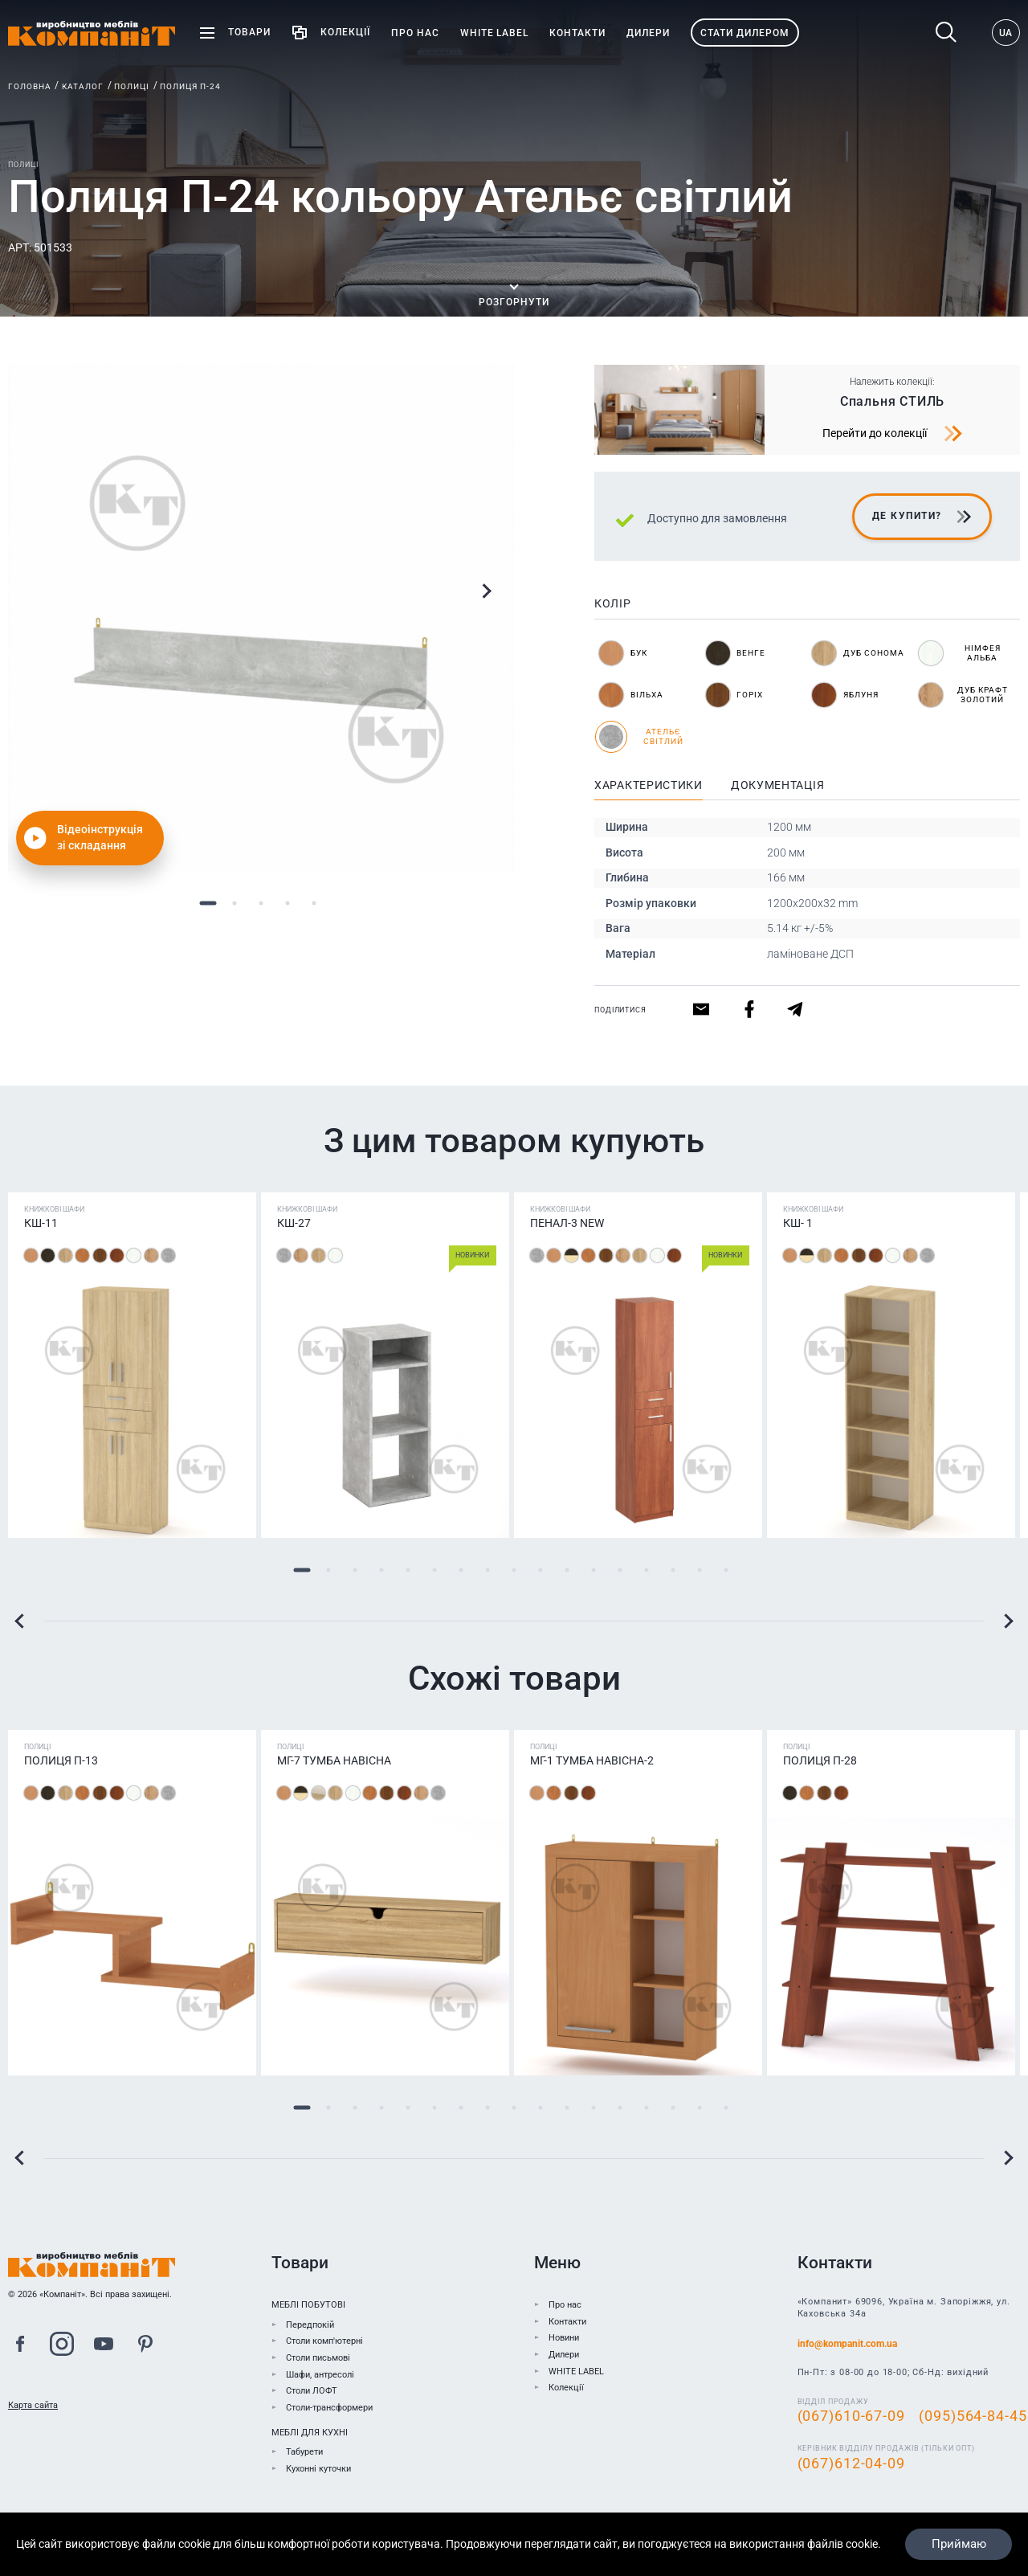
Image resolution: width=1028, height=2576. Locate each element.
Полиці (131, 86)
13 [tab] (620, 1570)
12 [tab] (594, 1570)
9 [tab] (514, 1570)
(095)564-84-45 (972, 2416)
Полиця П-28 (820, 1760)
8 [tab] (488, 1570)
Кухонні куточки (318, 2469)
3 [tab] (261, 903)
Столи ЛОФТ (311, 2391)
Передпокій (310, 2325)
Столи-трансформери (329, 2407)
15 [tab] (673, 1570)
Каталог (83, 86)
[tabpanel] (261, 618)
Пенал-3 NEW (567, 1222)
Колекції (566, 2387)
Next (486, 591)
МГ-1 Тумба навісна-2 (592, 1760)
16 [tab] (700, 1570)
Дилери (564, 2354)
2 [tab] (235, 903)
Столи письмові (318, 2358)
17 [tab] (726, 1570)
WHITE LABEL (576, 2371)
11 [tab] (567, 1570)
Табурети (304, 2452)
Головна (29, 86)
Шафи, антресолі (320, 2375)
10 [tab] (541, 1570)
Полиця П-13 (61, 1760)
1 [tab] (208, 903)
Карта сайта (33, 2405)
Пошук (946, 32)
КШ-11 (41, 1222)
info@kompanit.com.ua (847, 2343)
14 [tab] (647, 1570)
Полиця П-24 (190, 86)
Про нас (565, 2305)
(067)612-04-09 (851, 2463)
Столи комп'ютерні (324, 2341)
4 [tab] (288, 903)
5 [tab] (314, 903)
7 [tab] (461, 1570)
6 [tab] (435, 1570)
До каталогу (319, 2523)
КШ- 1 (798, 1222)
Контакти (567, 2321)
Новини (564, 2338)
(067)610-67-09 (851, 2416)
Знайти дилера (589, 2523)
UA (1005, 33)
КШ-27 (294, 1222)
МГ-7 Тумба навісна (334, 1760)
